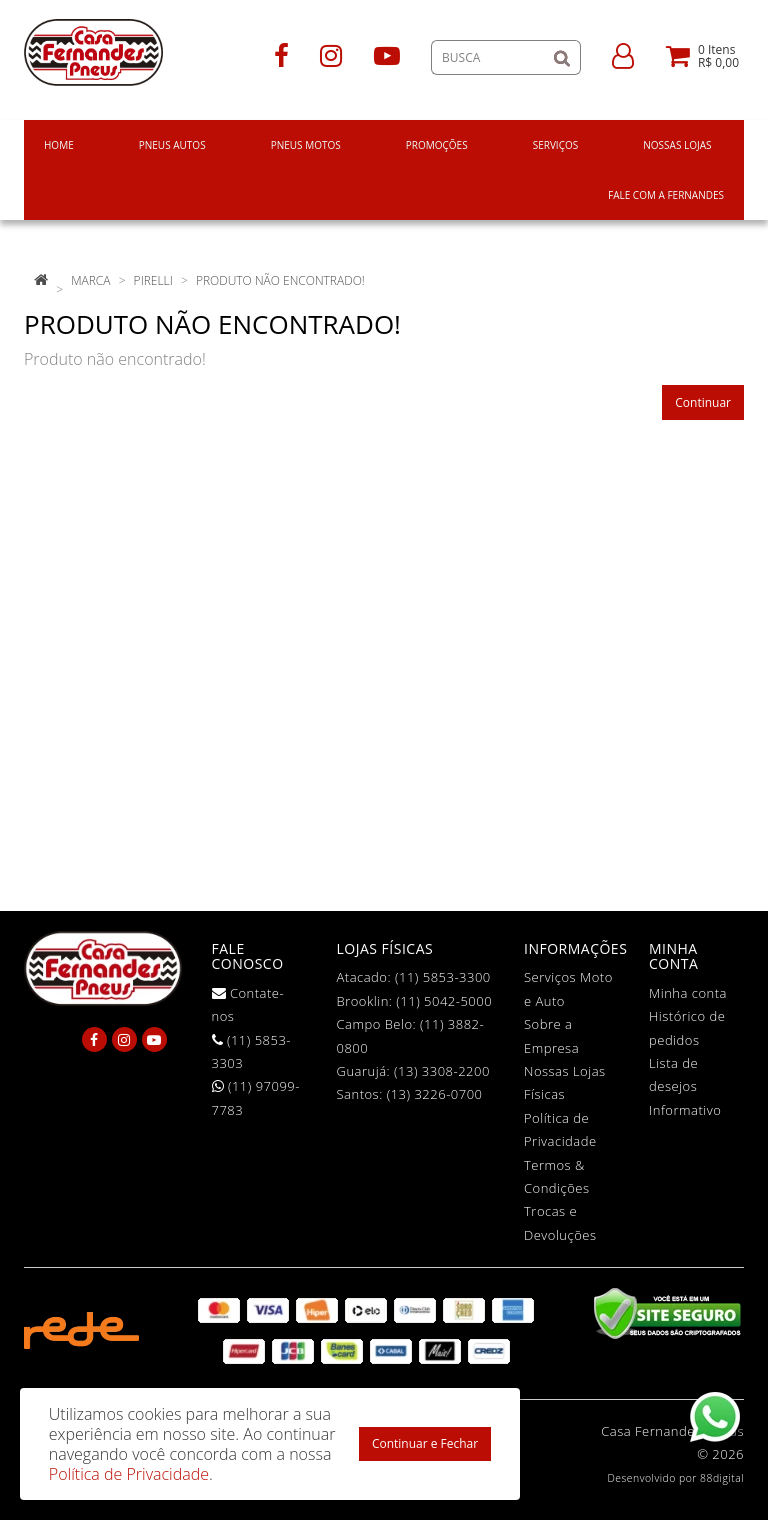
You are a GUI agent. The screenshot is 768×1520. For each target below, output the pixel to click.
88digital (722, 1478)
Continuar (703, 402)
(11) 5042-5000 (444, 1001)
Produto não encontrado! (280, 280)
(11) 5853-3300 (443, 977)
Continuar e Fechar (425, 1443)
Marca (90, 280)
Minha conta (688, 993)
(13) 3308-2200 (442, 1071)
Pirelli (153, 280)
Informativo (685, 1110)
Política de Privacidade (129, 1474)
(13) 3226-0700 (435, 1094)
